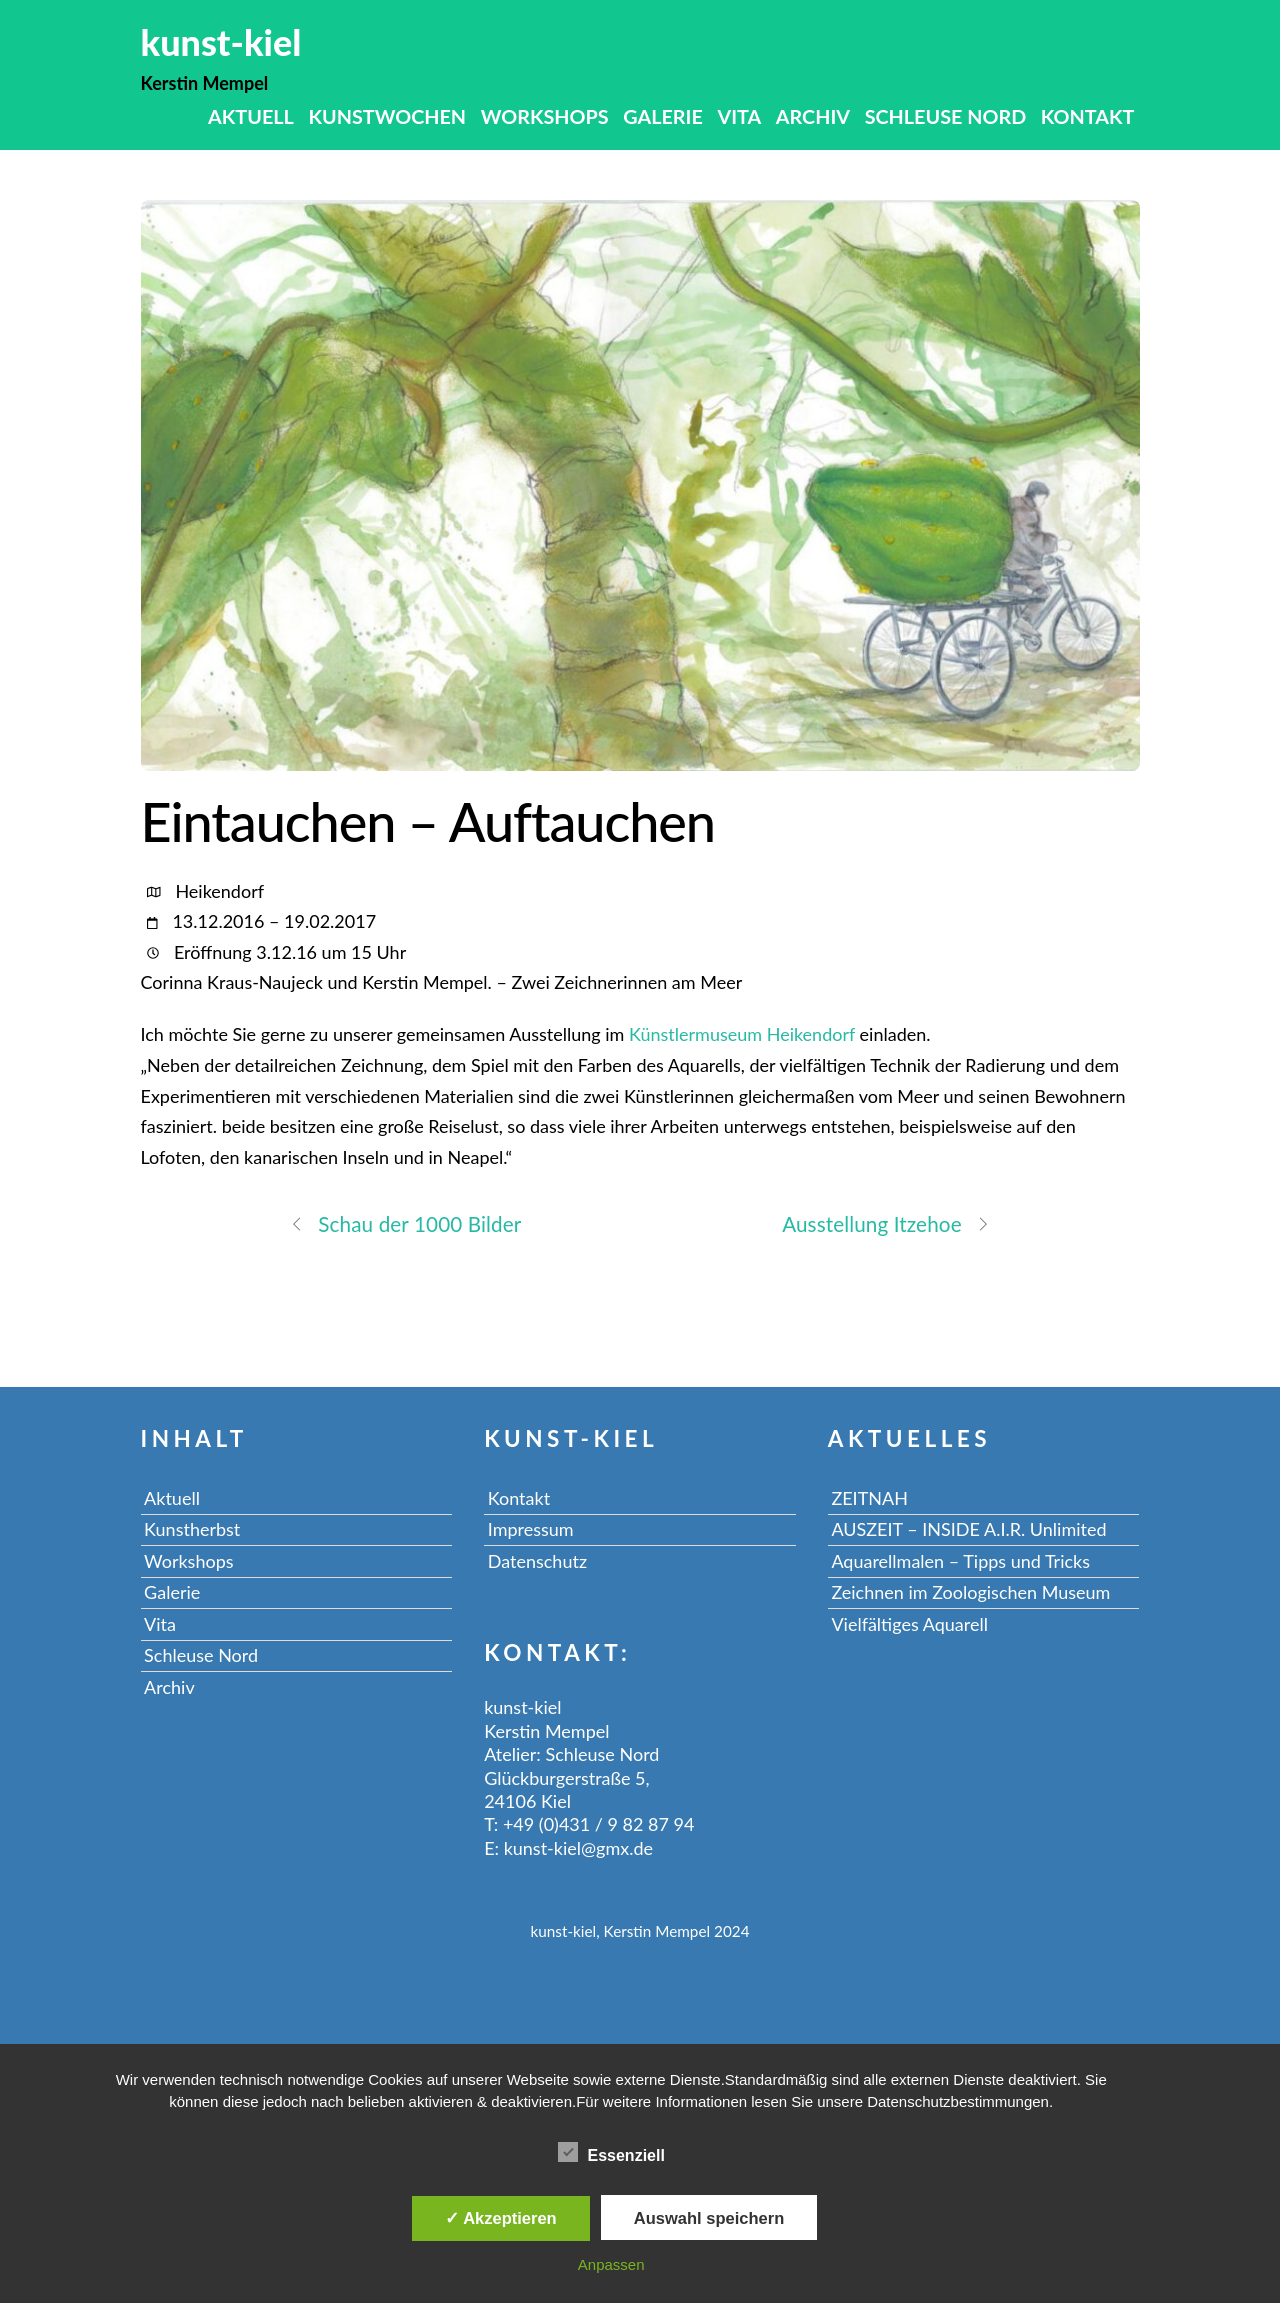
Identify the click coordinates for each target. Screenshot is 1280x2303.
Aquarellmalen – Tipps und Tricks (960, 1561)
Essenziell (611, 2152)
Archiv (813, 116)
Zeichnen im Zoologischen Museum (970, 1592)
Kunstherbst (192, 1529)
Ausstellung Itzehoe (886, 1223)
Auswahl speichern (709, 2218)
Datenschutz (537, 1561)
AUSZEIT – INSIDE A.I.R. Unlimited (968, 1529)
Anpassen (611, 2264)
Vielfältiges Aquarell (909, 1624)
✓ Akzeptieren (501, 2218)
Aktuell (251, 116)
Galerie (663, 116)
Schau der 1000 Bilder (405, 1223)
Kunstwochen (387, 116)
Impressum (531, 1529)
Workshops (545, 116)
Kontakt (1088, 116)
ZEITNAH (869, 1498)
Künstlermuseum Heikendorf (742, 1034)
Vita (739, 116)
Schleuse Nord (946, 116)
